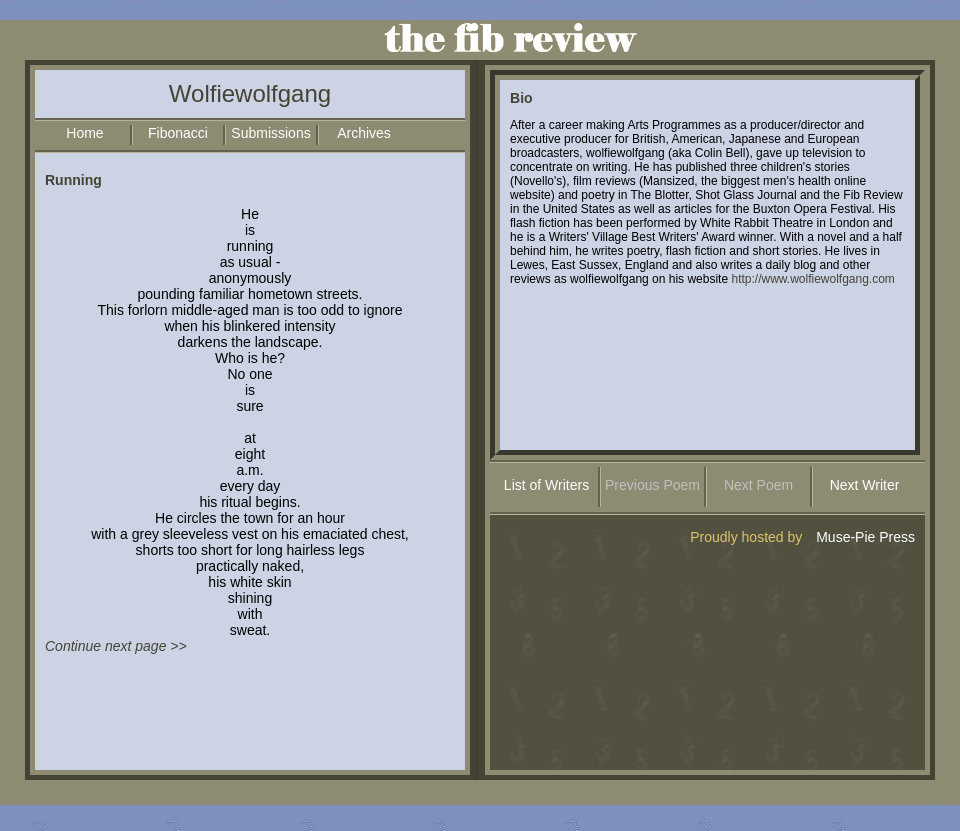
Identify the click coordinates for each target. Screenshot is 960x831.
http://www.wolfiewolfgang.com (812, 279)
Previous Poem (652, 485)
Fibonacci (178, 133)
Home (84, 133)
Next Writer (865, 485)
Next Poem (758, 485)
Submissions (270, 133)
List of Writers (546, 485)
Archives (364, 133)
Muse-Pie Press (865, 537)
